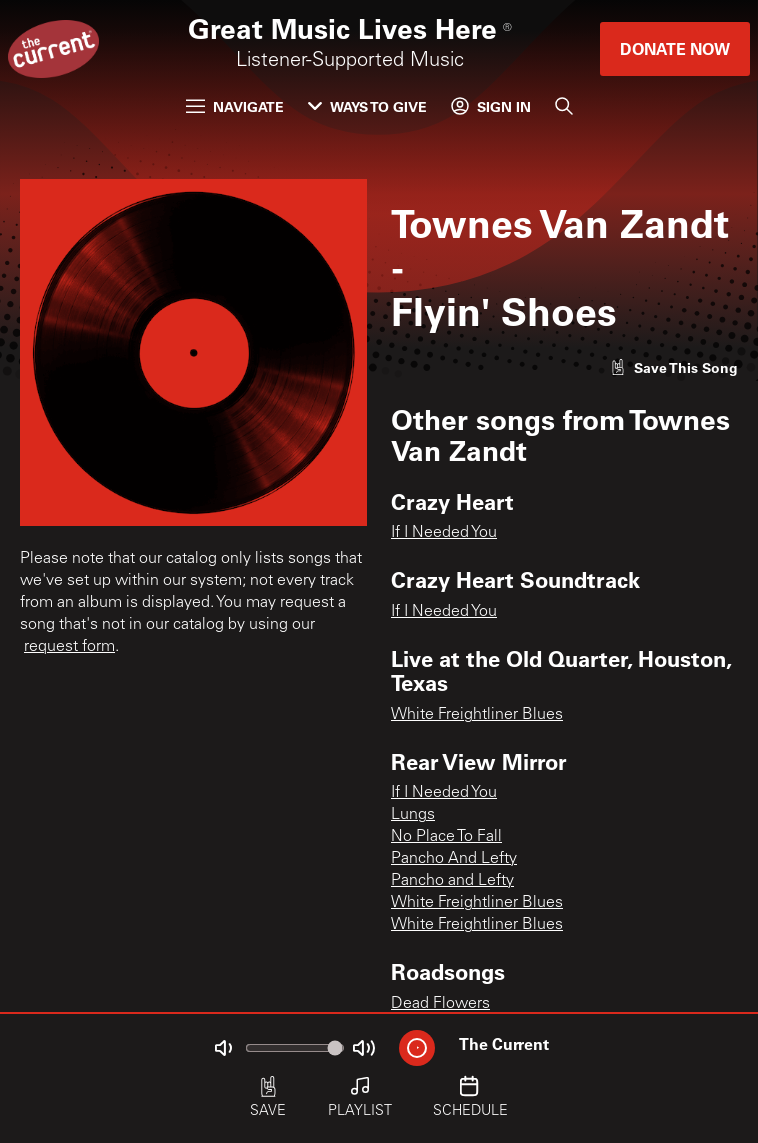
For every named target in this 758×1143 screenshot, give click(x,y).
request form (69, 647)
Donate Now (675, 48)
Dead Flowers (440, 1004)
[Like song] (674, 367)
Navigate (235, 106)
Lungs (413, 815)
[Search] (564, 106)
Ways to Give (367, 106)
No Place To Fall (446, 837)
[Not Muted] (223, 1048)
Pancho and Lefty (452, 881)
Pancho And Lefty (454, 859)
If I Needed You (444, 533)
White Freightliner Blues (477, 715)
